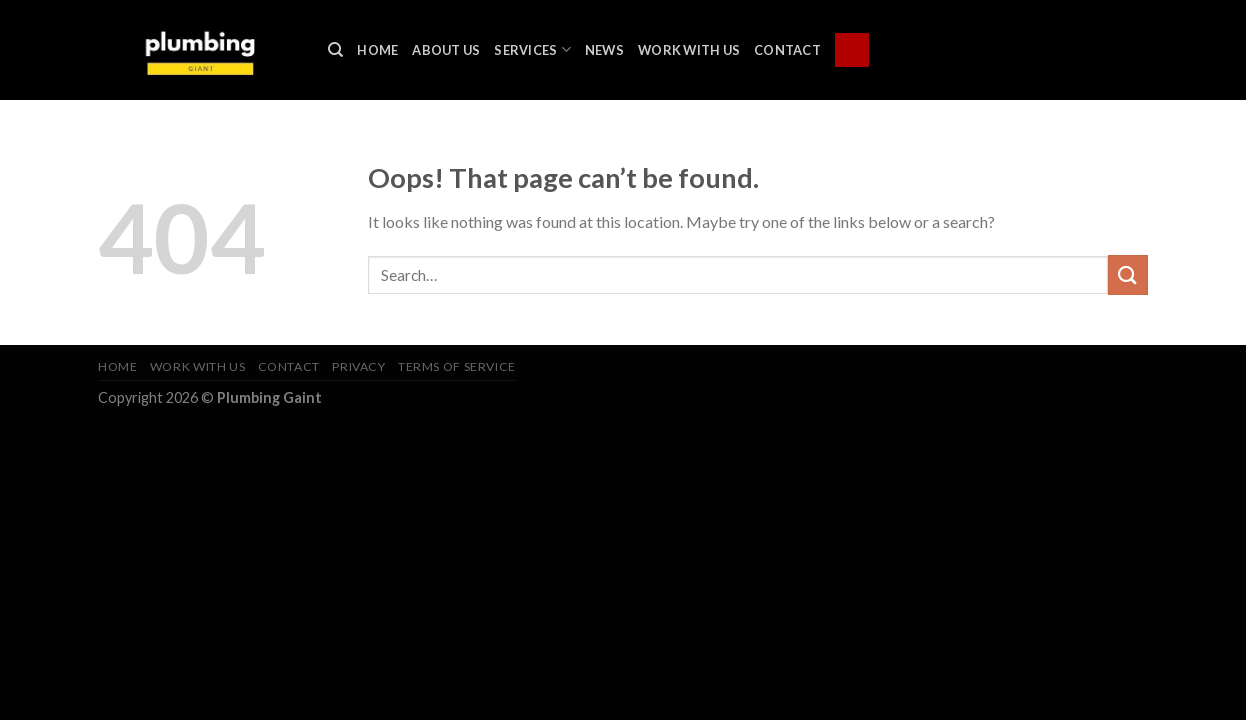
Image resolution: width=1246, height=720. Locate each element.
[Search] (335, 50)
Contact (787, 50)
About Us (446, 50)
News (604, 50)
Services (532, 49)
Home (377, 50)
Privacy (358, 366)
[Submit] (1128, 274)
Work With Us (689, 50)
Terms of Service (457, 366)
